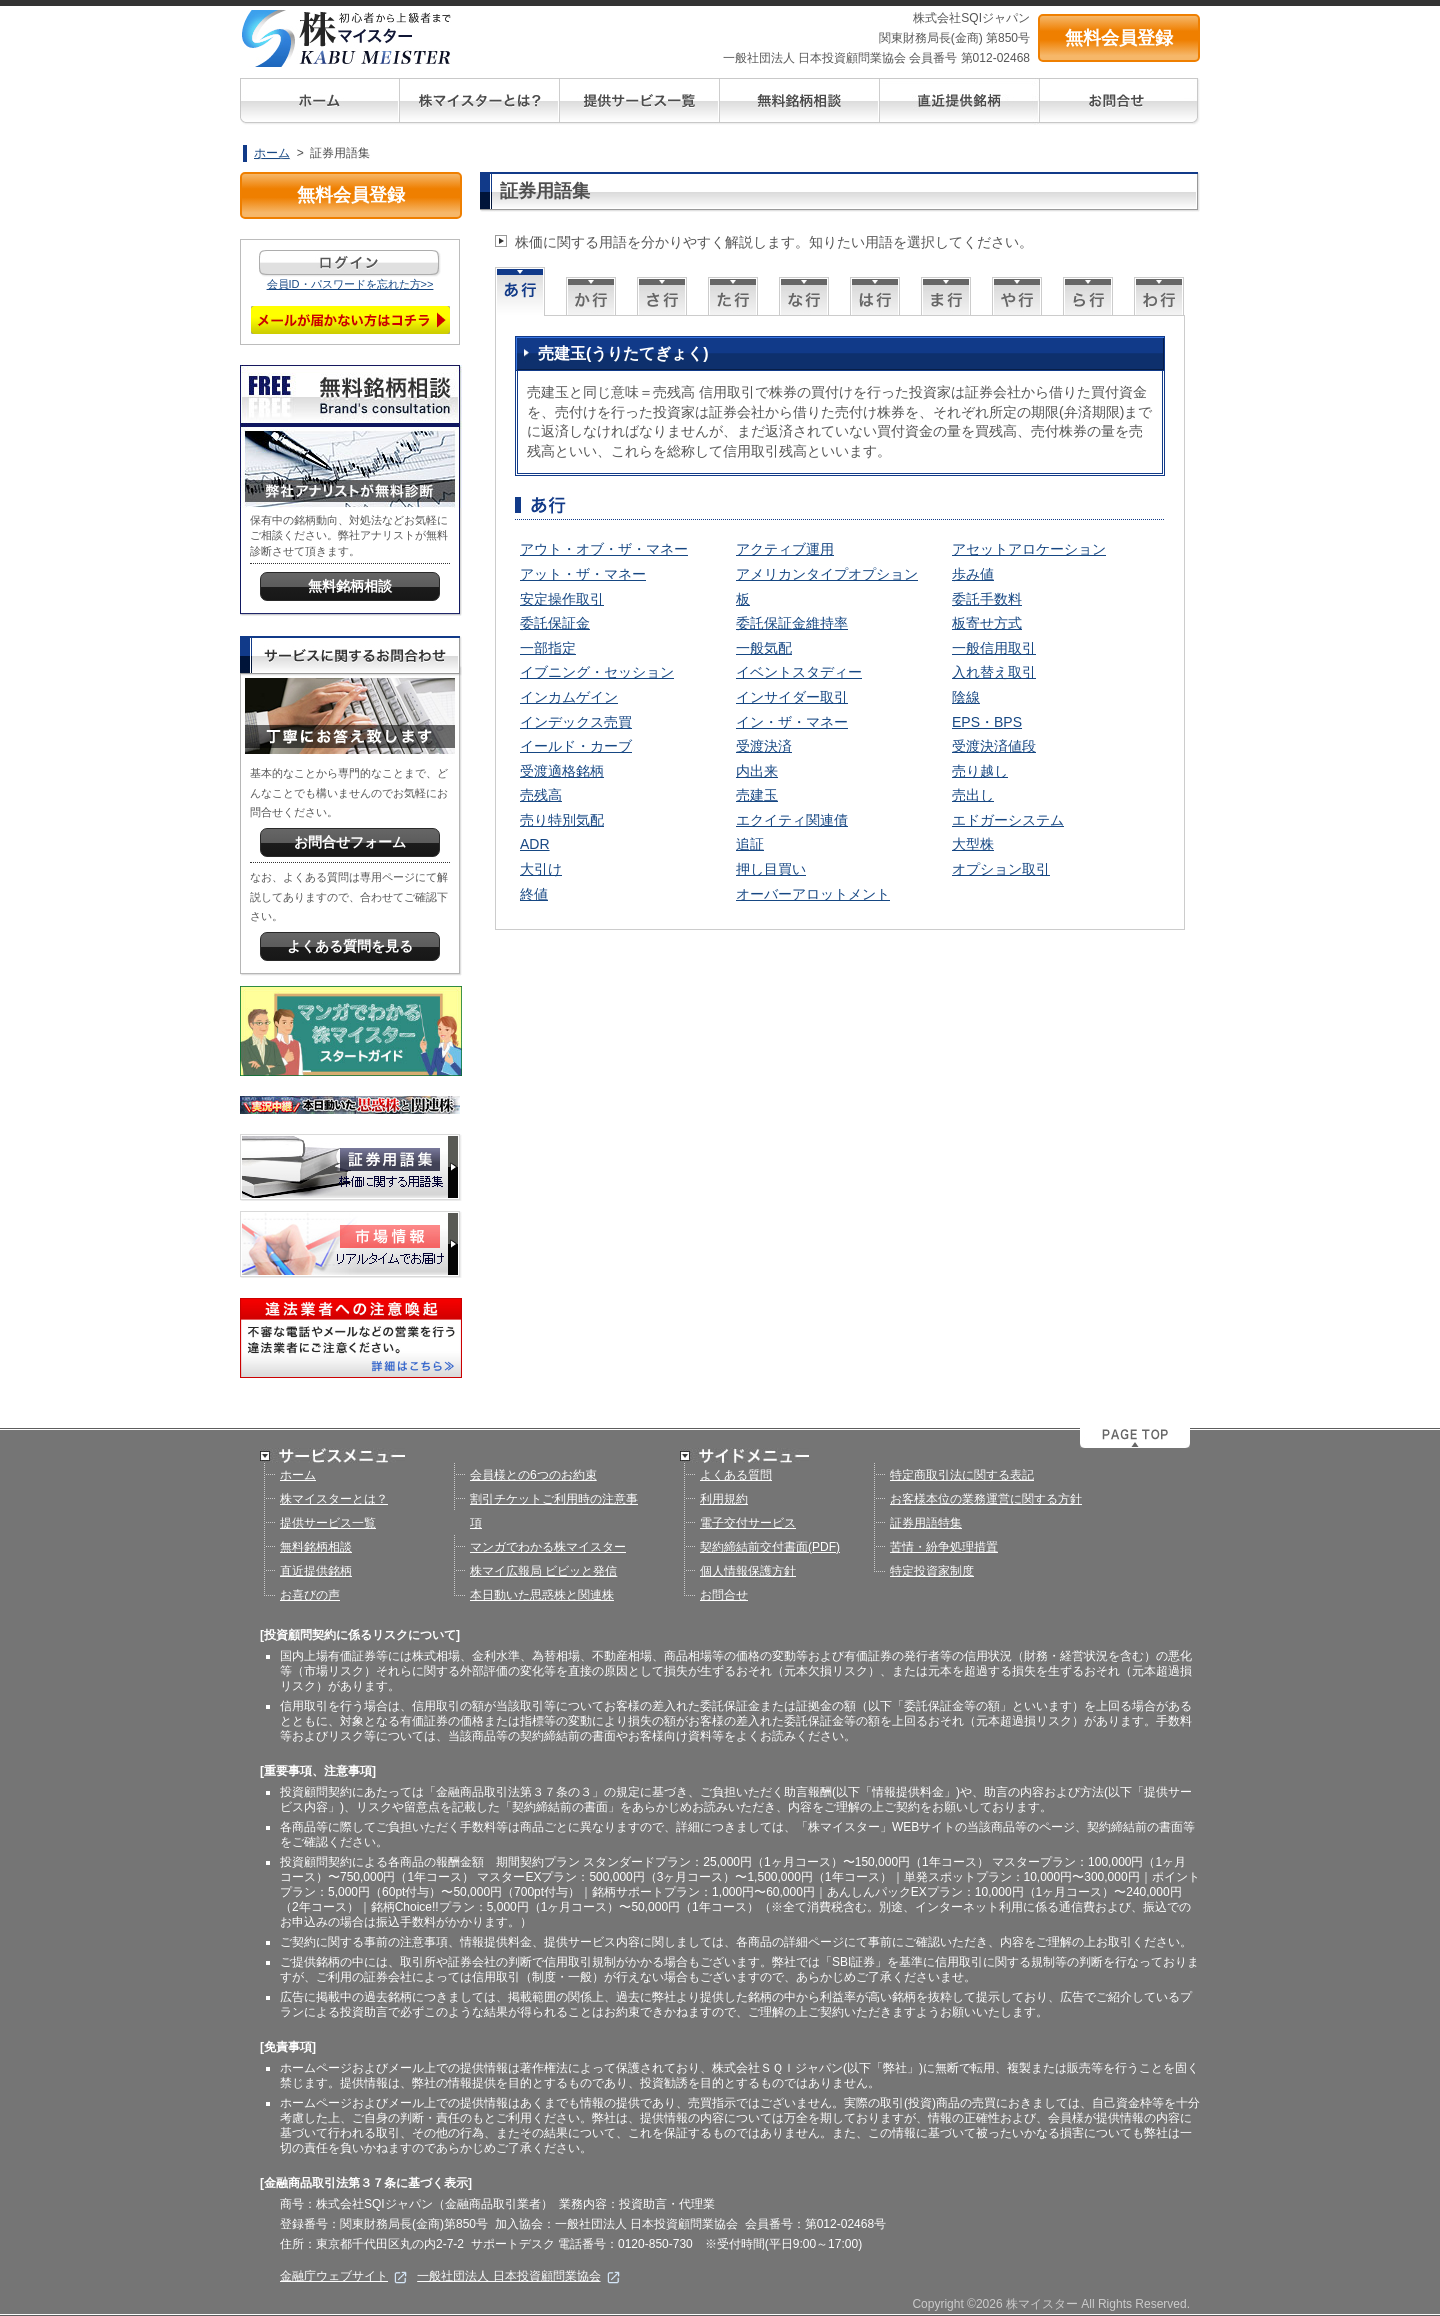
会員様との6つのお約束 (533, 1475)
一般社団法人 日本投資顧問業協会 (518, 2276)
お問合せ (724, 1595)
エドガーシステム (1008, 820)
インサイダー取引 (792, 697)
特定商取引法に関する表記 (962, 1475)
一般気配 (764, 648)
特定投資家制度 (932, 1571)
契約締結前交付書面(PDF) (770, 1547)
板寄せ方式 (987, 623)
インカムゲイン (569, 697)
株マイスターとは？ (334, 1499)
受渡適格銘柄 (562, 771)
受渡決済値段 (994, 746)
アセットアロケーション (1029, 549)
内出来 (757, 771)
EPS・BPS (987, 722)
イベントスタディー (799, 672)
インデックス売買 (576, 722)
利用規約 (724, 1499)
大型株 (973, 844)
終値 (534, 894)
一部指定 (548, 648)
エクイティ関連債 (792, 820)
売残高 (541, 795)
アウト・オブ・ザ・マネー (604, 549)
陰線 (966, 697)
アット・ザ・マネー (583, 574)
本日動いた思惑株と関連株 (542, 1595)
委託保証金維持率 (792, 623)
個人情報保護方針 (748, 1571)
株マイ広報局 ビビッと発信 (543, 1571)
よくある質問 (736, 1475)
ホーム (272, 153)
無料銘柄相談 (316, 1547)
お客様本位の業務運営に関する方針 (986, 1499)
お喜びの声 (310, 1595)
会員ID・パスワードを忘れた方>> (350, 284)
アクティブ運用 (785, 549)
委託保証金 (555, 623)
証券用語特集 (926, 1523)
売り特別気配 (562, 820)
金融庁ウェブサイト (343, 2276)
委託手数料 (987, 599)
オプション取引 (1001, 869)
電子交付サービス (748, 1523)
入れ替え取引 (994, 672)
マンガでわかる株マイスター (548, 1547)
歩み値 (973, 574)
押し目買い (771, 869)
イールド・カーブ (576, 746)
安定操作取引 (562, 599)
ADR (535, 844)
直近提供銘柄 (316, 1571)
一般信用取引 (994, 648)
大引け (541, 869)
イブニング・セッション (597, 672)
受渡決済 (764, 746)
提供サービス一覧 (328, 1523)
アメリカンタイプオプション (827, 574)
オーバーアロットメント (813, 894)
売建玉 (757, 795)
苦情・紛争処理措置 (944, 1547)
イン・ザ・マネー (792, 722)
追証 (750, 844)
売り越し (980, 771)
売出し (973, 795)
